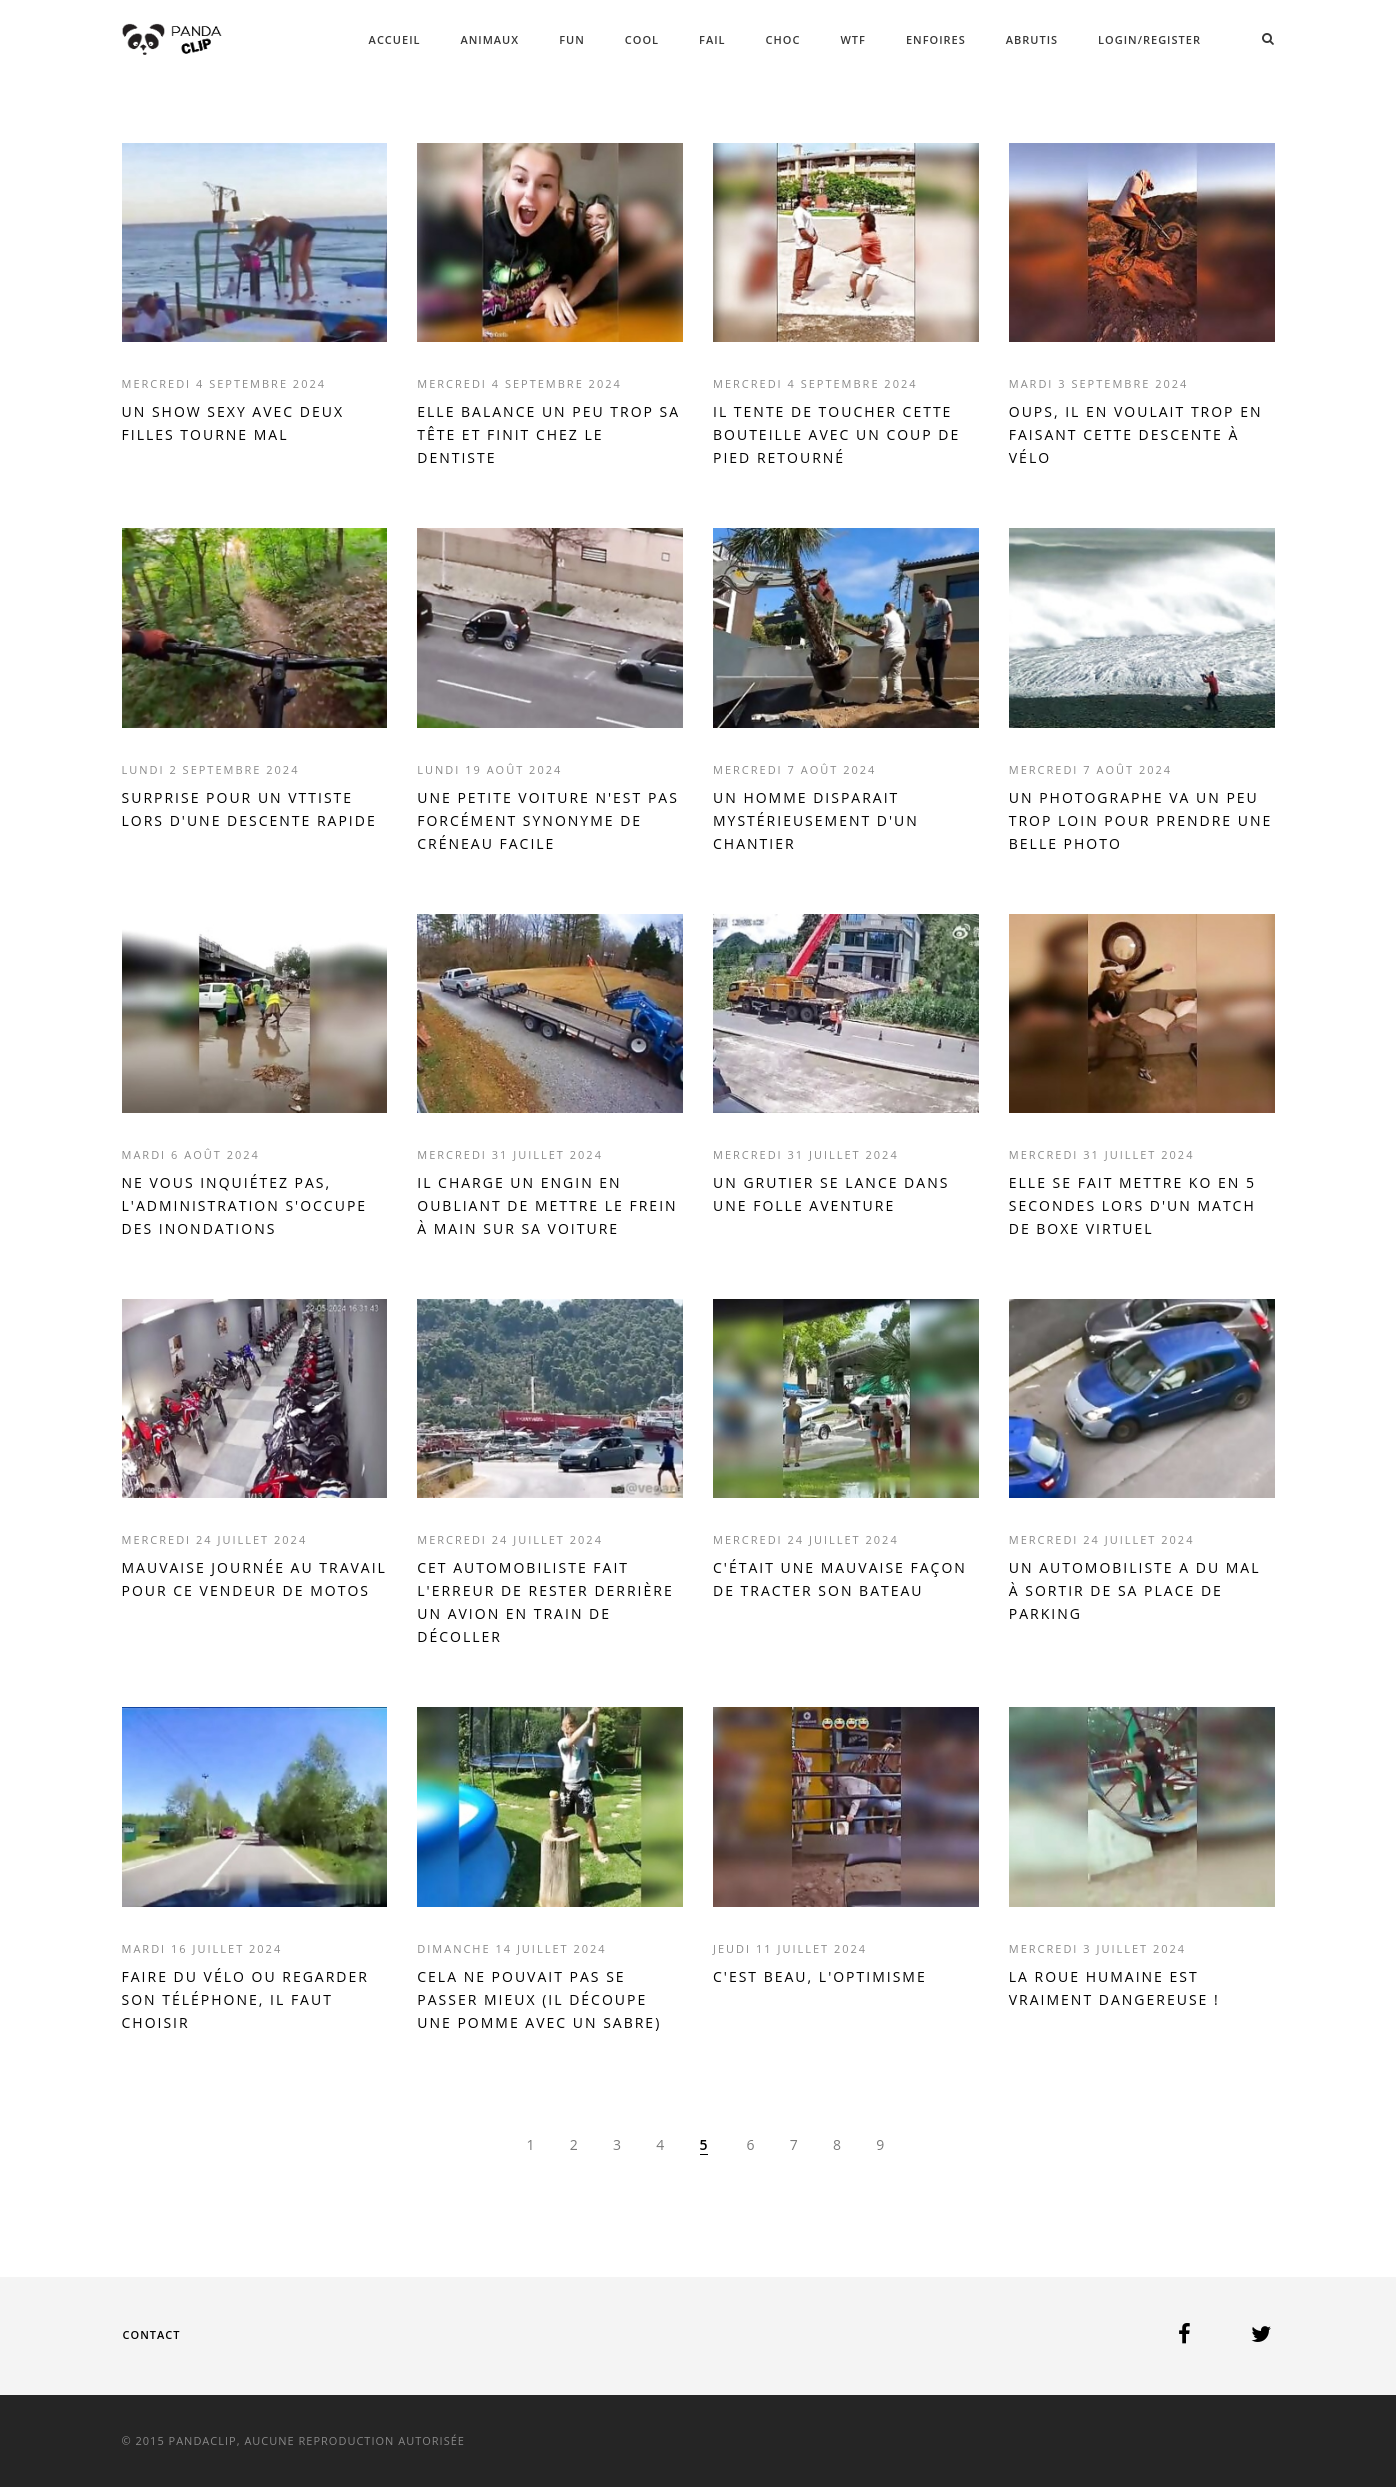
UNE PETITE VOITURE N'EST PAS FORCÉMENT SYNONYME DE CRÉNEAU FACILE (548, 820)
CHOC (783, 39)
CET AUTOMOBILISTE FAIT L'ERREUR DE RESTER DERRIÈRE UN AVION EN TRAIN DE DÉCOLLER (545, 1602)
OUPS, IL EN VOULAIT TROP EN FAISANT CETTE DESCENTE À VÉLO (1136, 434)
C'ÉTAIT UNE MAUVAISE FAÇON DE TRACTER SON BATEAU (840, 1579)
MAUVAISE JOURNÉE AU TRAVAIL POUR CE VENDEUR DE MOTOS (254, 1579)
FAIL (712, 39)
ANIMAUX (489, 39)
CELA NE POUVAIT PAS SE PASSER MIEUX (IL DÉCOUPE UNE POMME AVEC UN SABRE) (539, 1999)
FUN (572, 39)
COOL (642, 39)
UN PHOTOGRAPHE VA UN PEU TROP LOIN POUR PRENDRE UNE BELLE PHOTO (1141, 820)
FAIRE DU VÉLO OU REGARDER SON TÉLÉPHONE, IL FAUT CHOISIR (245, 1999)
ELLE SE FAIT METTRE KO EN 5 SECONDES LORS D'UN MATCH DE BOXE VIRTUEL (1132, 1205)
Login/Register (1149, 39)
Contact (152, 2334)
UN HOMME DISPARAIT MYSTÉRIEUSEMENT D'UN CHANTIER (816, 820)
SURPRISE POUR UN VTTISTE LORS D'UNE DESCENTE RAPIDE (249, 809)
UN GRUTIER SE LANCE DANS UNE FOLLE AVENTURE (831, 1194)
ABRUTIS (1032, 39)
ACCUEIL (395, 39)
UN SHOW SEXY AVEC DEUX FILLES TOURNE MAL (233, 423)
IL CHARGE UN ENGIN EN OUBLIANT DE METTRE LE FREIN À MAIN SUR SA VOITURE (547, 1205)
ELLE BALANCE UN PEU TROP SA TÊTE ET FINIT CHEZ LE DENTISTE (548, 434)
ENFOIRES (936, 39)
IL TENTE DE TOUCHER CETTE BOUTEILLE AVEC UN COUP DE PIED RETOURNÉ (836, 434)
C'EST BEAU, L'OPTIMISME (820, 1976)
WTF (852, 39)
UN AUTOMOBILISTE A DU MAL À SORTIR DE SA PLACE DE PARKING (1135, 1590)
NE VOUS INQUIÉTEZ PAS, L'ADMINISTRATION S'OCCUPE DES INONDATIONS (245, 1205)
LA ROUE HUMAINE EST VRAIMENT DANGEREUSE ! (1114, 1988)
